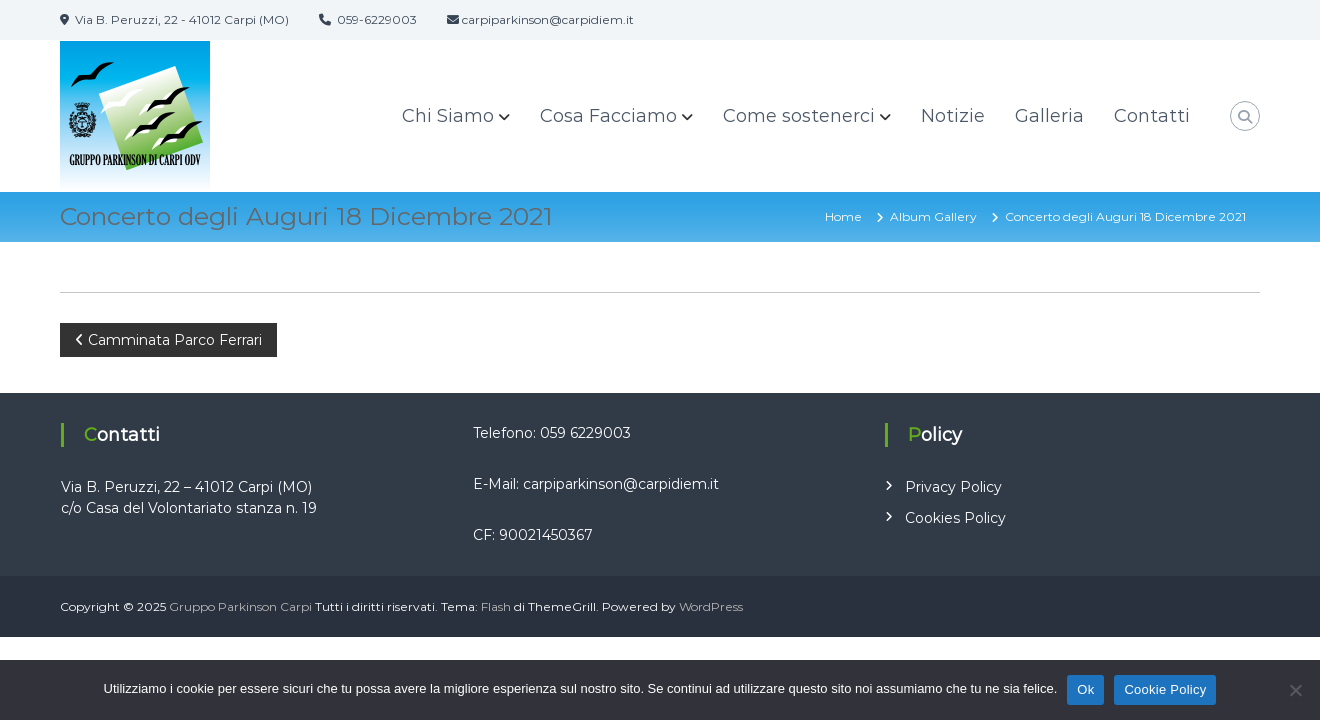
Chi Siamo (448, 116)
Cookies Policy (955, 518)
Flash (496, 606)
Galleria (1049, 116)
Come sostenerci (799, 116)
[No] (1295, 690)
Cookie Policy (1165, 689)
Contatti (1152, 116)
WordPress (711, 606)
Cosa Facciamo (608, 116)
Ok (1085, 689)
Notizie (953, 116)
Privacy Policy (953, 487)
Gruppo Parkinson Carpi (240, 606)
